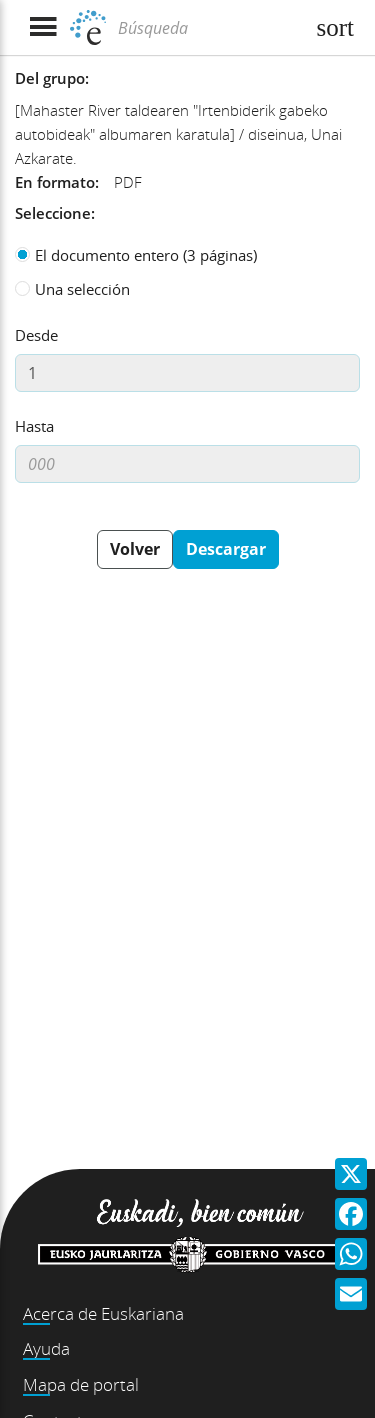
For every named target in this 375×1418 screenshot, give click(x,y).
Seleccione (53, 213)
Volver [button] (135, 549)
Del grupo (50, 78)
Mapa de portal (81, 1384)
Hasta (34, 426)
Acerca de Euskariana (103, 1313)
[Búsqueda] (208, 28)
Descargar (226, 549)
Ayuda (46, 1348)
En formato (55, 182)
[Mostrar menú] (42, 27)
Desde (36, 335)
